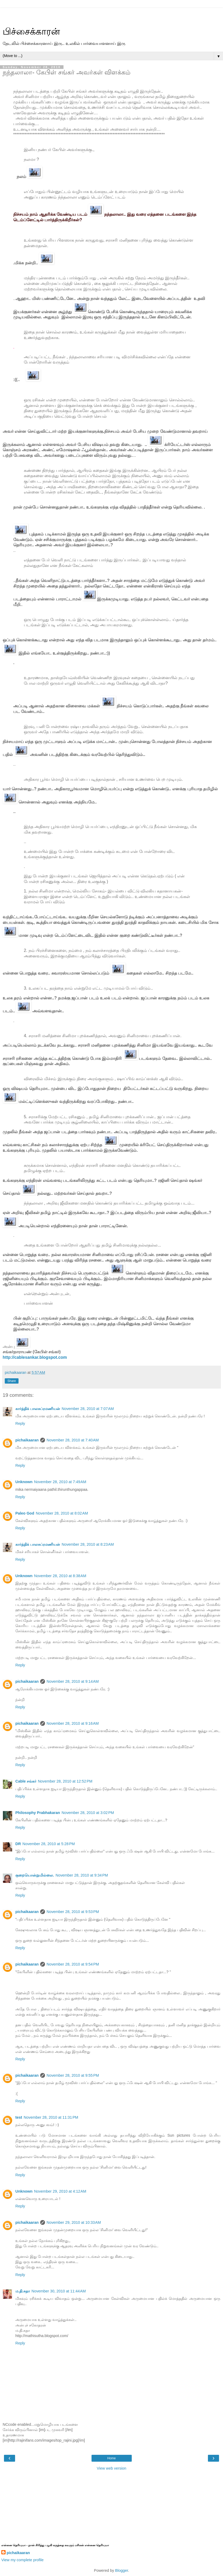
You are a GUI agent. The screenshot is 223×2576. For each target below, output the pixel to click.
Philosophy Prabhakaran (37, 1813)
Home (111, 2458)
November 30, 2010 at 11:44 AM (58, 2291)
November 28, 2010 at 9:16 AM (73, 1723)
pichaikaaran (27, 1440)
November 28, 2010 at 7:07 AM (88, 1409)
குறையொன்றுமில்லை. (34, 1875)
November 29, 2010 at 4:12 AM (60, 2191)
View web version (111, 2468)
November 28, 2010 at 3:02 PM (88, 1813)
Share (11, 1381)
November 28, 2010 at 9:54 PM (73, 1964)
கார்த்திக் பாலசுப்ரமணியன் (37, 1409)
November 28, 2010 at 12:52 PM (65, 1781)
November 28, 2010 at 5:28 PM (48, 1844)
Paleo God (24, 1513)
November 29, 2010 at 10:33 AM (74, 2222)
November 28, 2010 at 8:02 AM (62, 1513)
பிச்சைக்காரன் (31, 31)
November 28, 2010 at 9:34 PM (82, 1875)
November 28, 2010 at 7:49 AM (60, 1482)
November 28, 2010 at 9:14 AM (73, 1681)
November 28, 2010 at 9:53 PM (73, 1912)
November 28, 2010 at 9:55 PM (73, 2075)
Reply (20, 1423)
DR (18, 1844)
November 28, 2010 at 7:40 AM (73, 1440)
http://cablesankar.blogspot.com (35, 1357)
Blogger (121, 2570)
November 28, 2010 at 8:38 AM (60, 1576)
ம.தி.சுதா (22, 2291)
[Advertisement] (111, 14)
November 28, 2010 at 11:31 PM (51, 2117)
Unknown (24, 1482)
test (18, 2117)
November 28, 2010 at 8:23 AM (88, 1544)
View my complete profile (22, 2560)
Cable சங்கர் (25, 1781)
